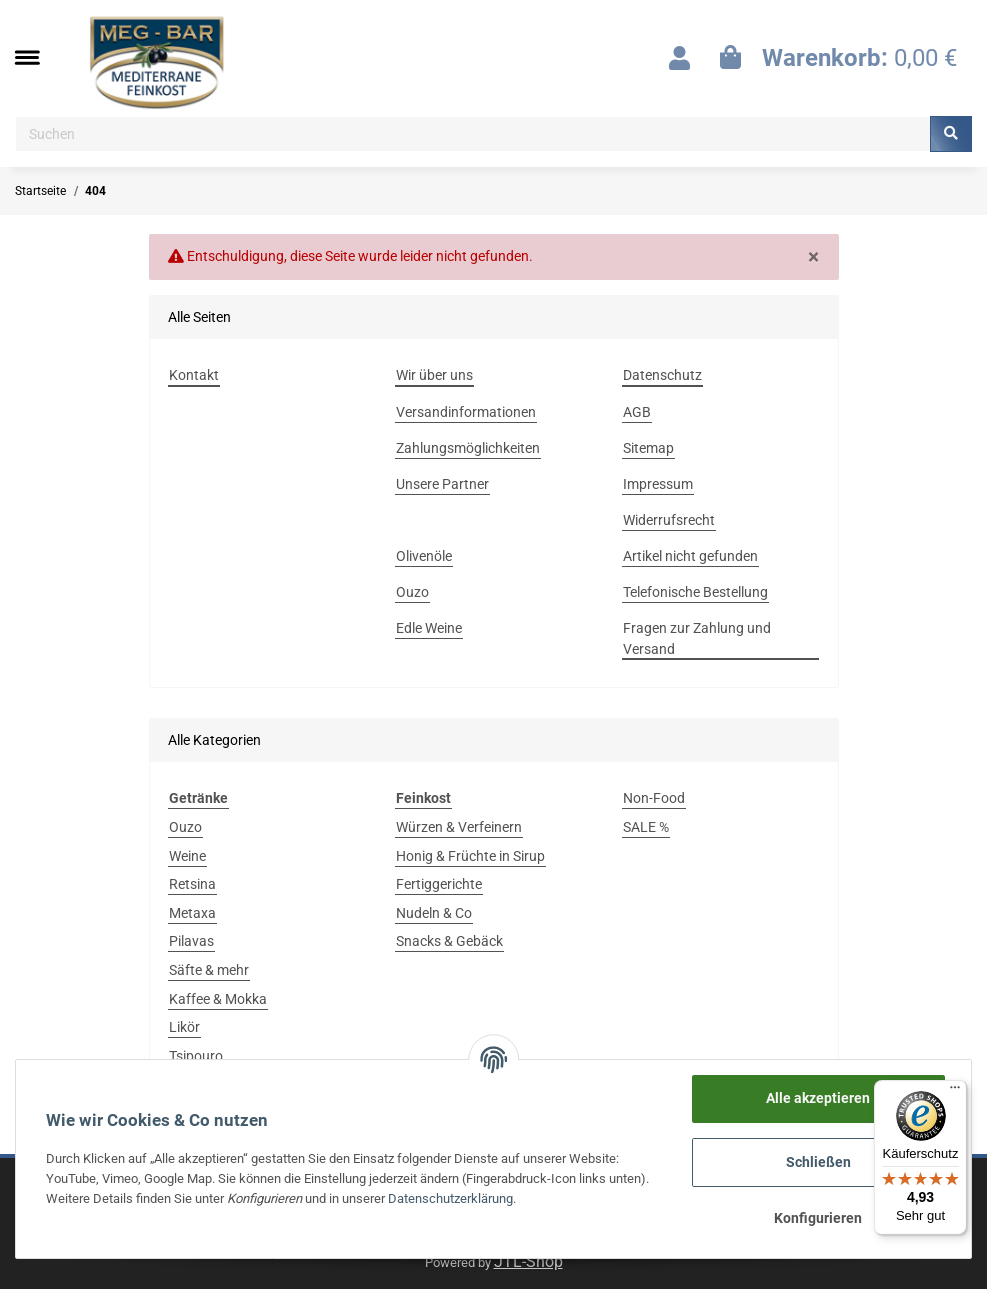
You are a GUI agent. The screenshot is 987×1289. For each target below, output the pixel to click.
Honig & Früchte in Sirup (470, 856)
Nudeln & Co (434, 913)
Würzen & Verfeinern (459, 827)
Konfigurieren (818, 1218)
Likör (184, 1027)
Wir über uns (434, 375)
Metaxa (192, 913)
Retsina (192, 884)
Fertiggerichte (439, 884)
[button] (679, 58)
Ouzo (412, 592)
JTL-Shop (528, 1261)
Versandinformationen (466, 412)
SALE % (646, 827)
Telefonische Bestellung (695, 592)
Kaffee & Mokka (218, 999)
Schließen (818, 1162)
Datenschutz (662, 375)
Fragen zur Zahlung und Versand (697, 638)
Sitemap (648, 448)
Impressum (658, 484)
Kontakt (194, 375)
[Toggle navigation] (37, 57)
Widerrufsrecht (669, 520)
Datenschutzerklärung (450, 1198)
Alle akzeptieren (818, 1098)
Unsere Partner (442, 484)
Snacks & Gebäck (449, 941)
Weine (187, 856)
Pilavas (191, 941)
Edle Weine (429, 628)
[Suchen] (473, 134)
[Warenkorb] (838, 58)
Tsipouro (196, 1056)
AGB (637, 412)
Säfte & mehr (209, 970)
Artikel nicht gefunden (690, 556)
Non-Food (654, 798)
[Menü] (955, 1092)
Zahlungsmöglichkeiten (468, 448)
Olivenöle (424, 556)
